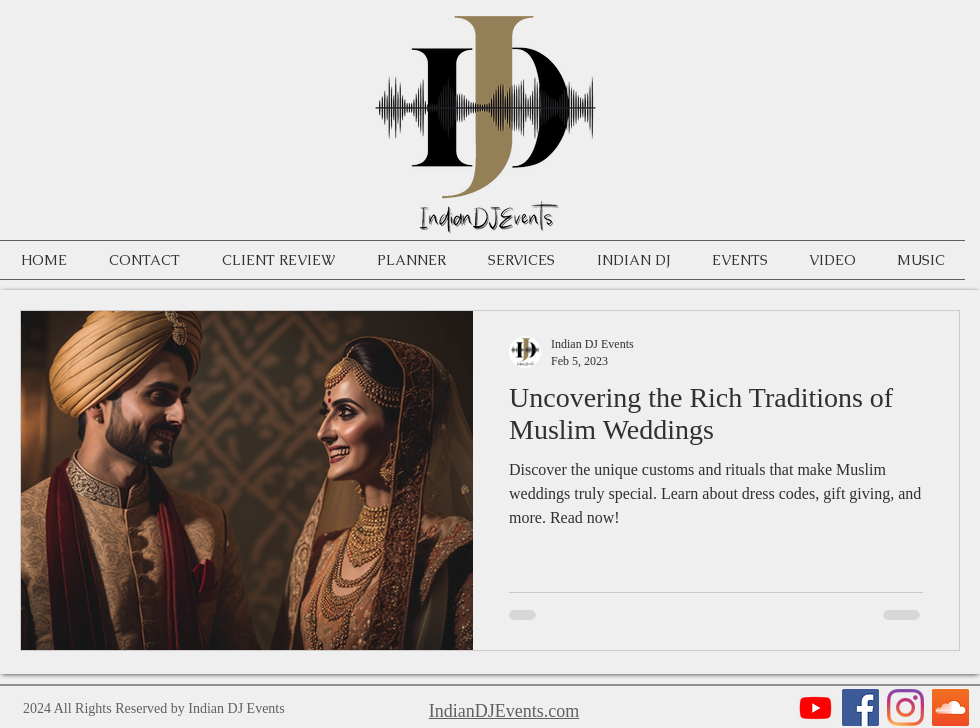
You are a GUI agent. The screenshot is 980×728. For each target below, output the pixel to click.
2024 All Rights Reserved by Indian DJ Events (154, 708)
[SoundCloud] (950, 707)
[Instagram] (905, 707)
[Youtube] (815, 707)
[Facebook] (860, 707)
